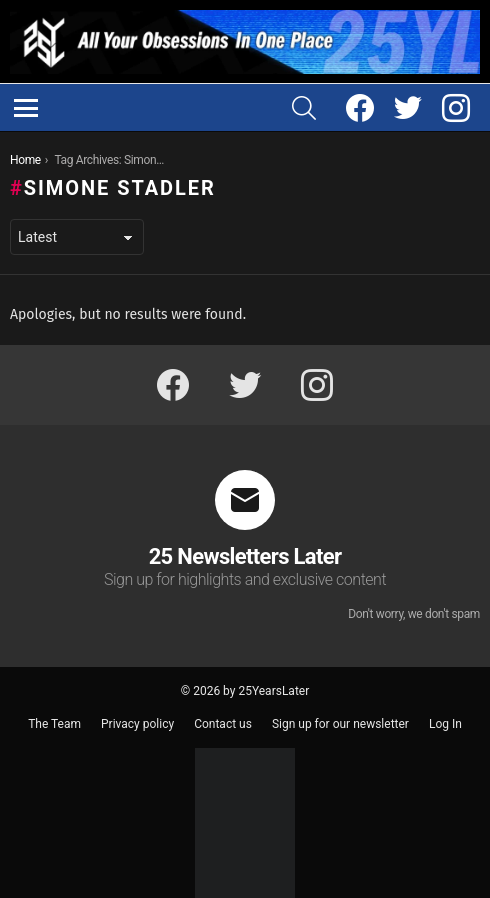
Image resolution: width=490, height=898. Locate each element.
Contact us (223, 724)
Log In (445, 724)
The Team (54, 724)
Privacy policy (137, 724)
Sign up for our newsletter (340, 724)
